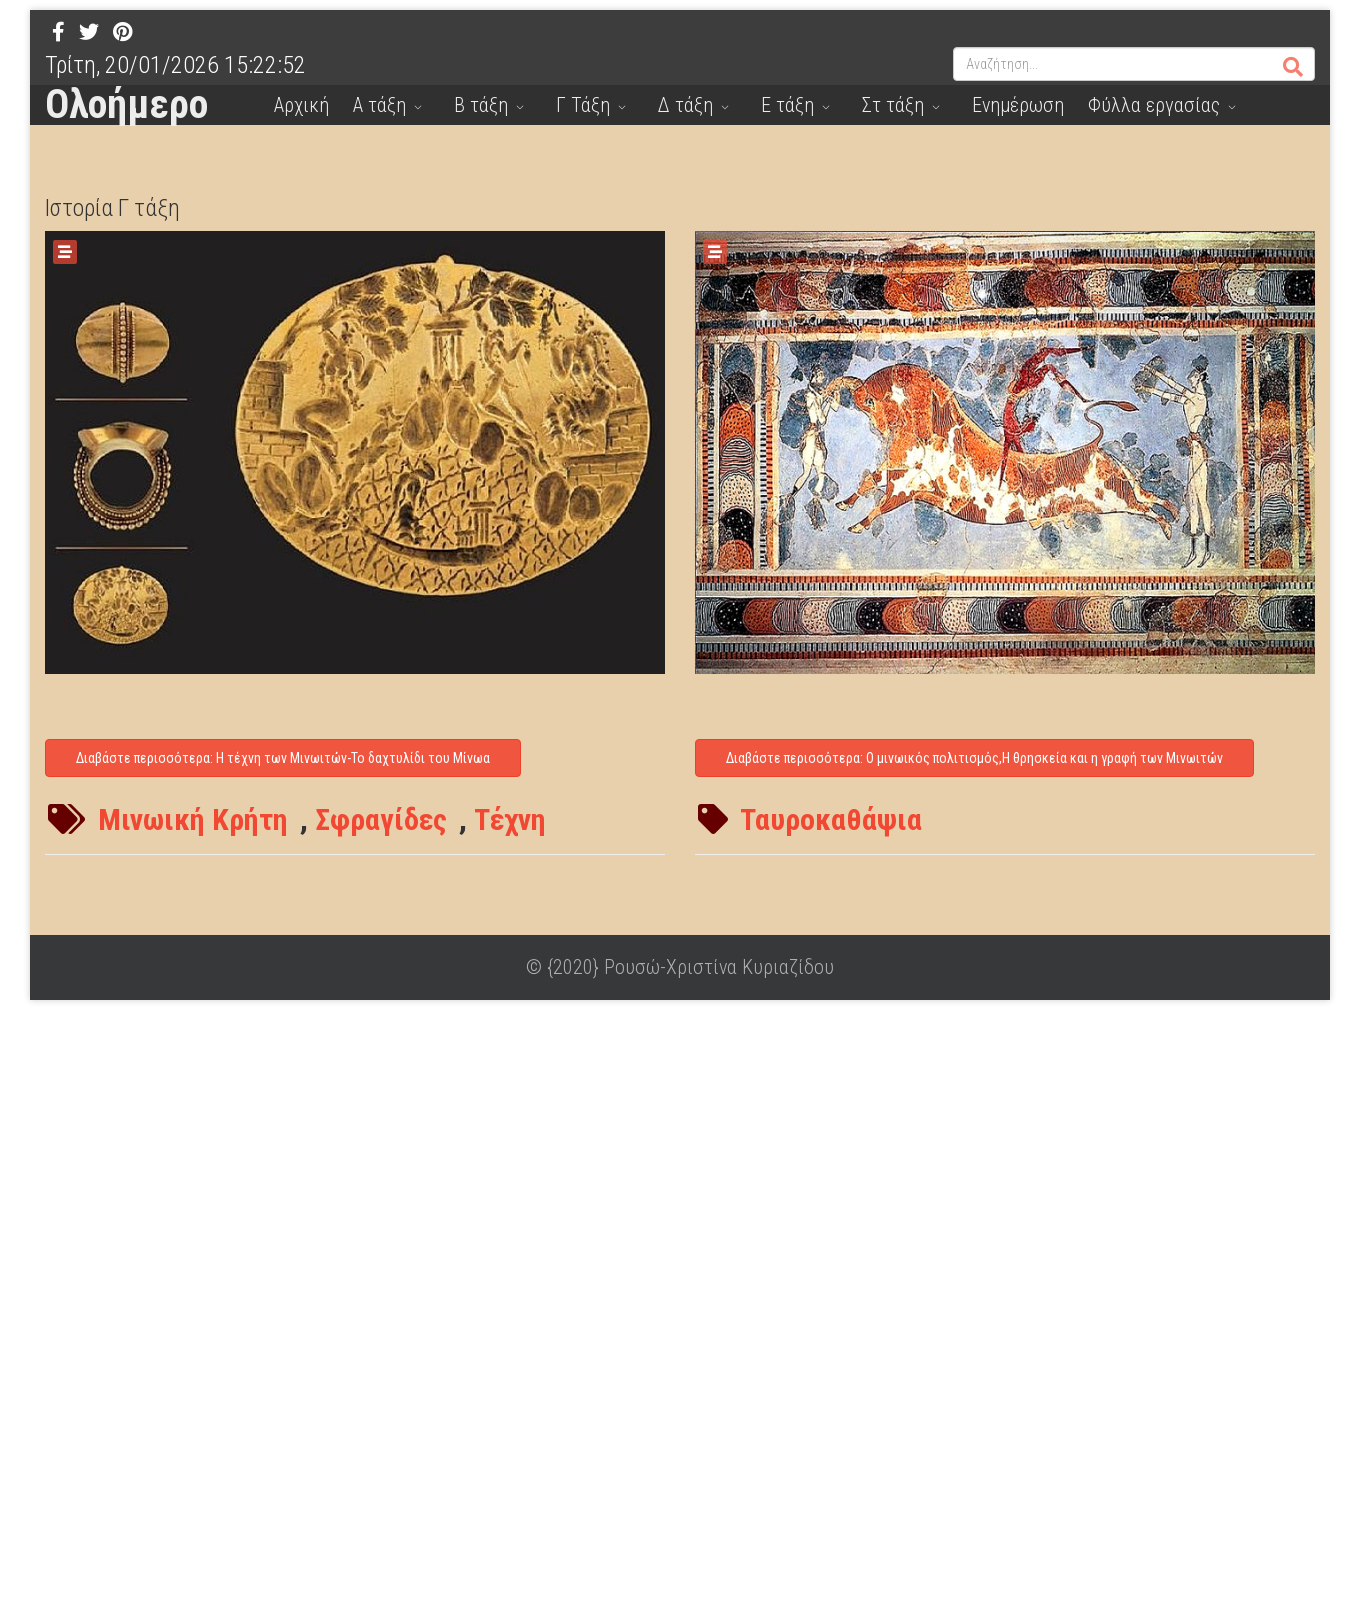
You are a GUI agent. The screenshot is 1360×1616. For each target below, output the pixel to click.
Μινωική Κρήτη (193, 819)
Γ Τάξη (583, 105)
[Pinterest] (122, 32)
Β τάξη (481, 105)
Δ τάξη (685, 105)
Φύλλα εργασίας (1154, 105)
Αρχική (301, 105)
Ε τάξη (787, 105)
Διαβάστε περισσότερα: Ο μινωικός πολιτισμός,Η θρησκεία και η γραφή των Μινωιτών (974, 758)
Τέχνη (510, 819)
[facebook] (58, 32)
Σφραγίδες (381, 819)
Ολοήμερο (126, 105)
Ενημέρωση (1018, 105)
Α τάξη (379, 105)
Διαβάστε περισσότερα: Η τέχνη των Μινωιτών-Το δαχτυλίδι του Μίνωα (283, 758)
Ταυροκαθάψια (831, 819)
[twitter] (89, 32)
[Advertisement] (600, 1310)
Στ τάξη (893, 105)
